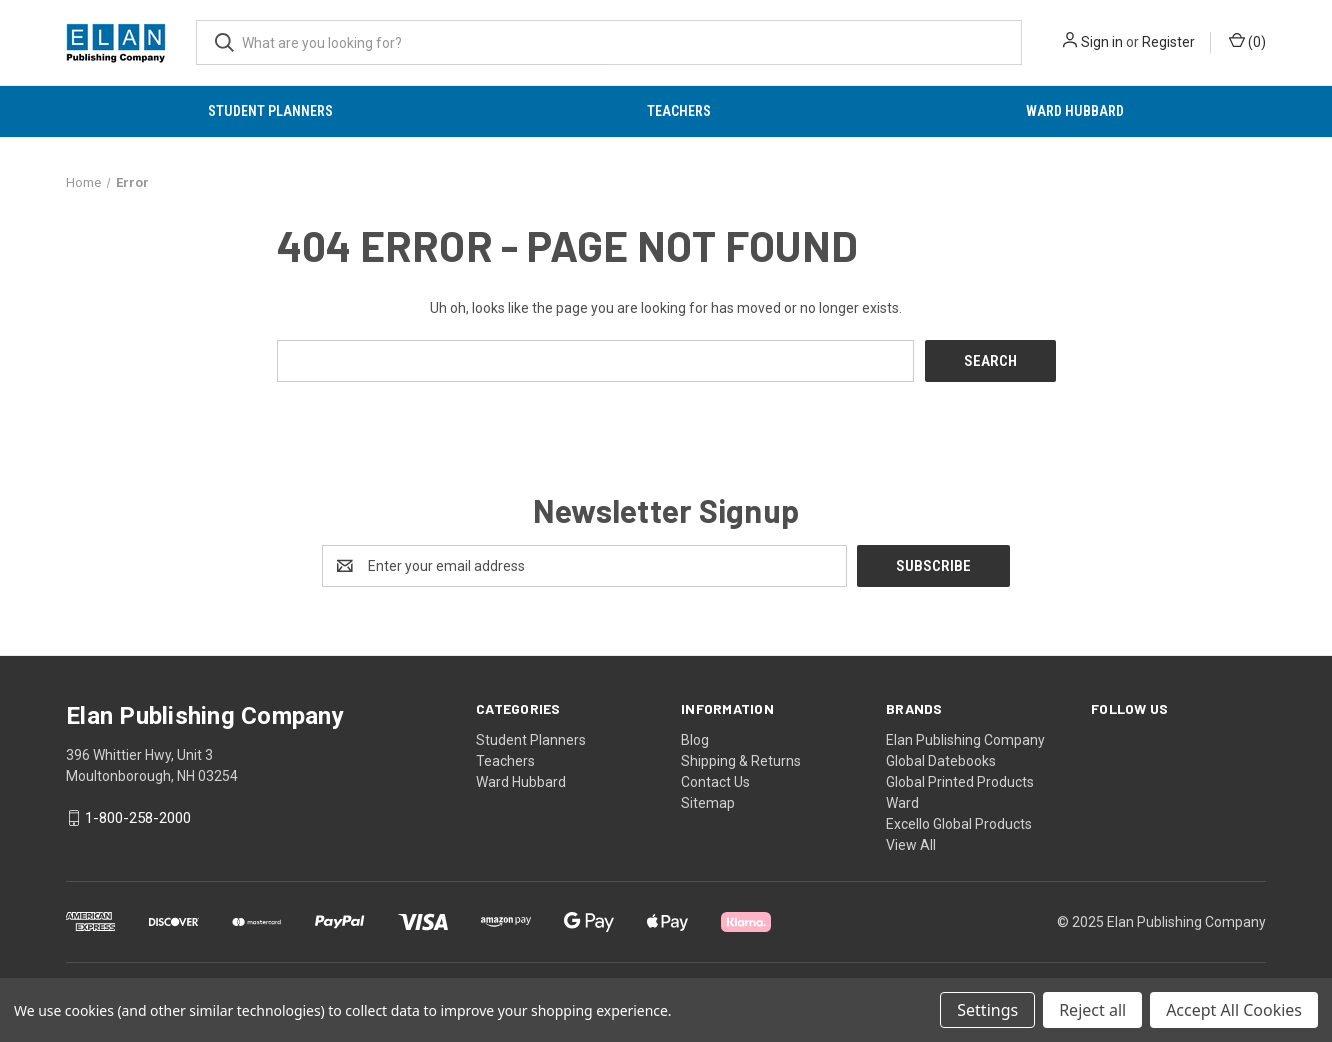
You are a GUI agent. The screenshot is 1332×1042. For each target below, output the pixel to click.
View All (911, 844)
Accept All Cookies (1234, 1010)
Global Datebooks (941, 760)
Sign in (1102, 42)
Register (1168, 42)
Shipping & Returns (741, 760)
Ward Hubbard (1075, 111)
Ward (902, 802)
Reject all (1092, 1010)
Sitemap (708, 802)
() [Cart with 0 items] (1247, 41)
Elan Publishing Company (965, 739)
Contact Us (715, 781)
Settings (987, 1010)
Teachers (679, 111)
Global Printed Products (960, 781)
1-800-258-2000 (138, 818)
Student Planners (270, 111)
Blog (695, 739)
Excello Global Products (959, 823)
